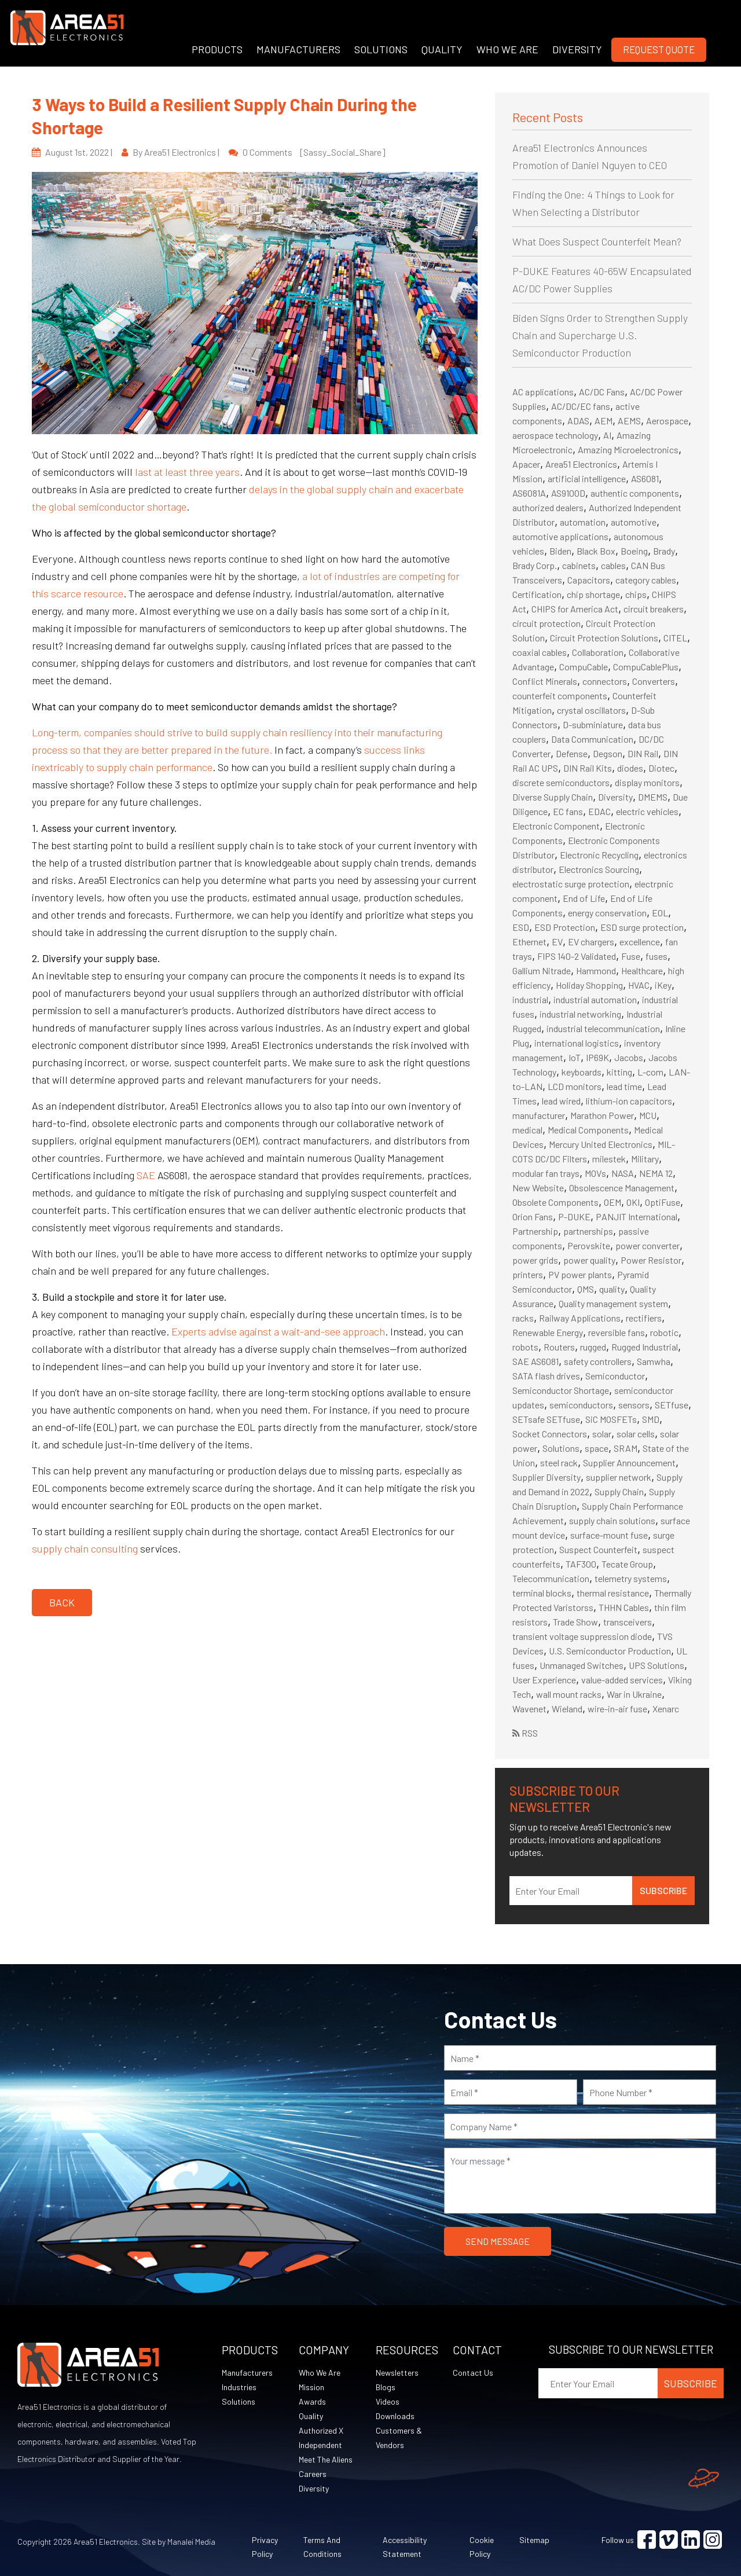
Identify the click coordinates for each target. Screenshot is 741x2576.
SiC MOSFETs (611, 1419)
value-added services (622, 1679)
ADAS (578, 420)
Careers (313, 2474)
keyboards (581, 1071)
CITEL (675, 637)
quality (612, 1288)
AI (607, 435)
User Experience (544, 1679)
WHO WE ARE (507, 49)
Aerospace (667, 420)
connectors (604, 681)
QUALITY (442, 49)
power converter (647, 1245)
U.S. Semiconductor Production (610, 1650)
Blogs (385, 2387)
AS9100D (568, 492)
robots (525, 1346)
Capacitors (588, 579)
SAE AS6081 (535, 1361)
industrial (530, 999)
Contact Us (473, 2372)
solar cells (636, 1433)
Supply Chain (619, 1491)
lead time (624, 1086)
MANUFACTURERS (298, 49)
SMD (650, 1419)
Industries (239, 2387)
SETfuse (671, 1404)
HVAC (639, 984)
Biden (560, 550)
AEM (603, 420)
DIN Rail (643, 753)
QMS (585, 1288)
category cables (645, 579)
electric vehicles (647, 811)
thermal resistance (613, 1592)
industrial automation (595, 999)
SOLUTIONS (381, 49)
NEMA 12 (656, 1173)
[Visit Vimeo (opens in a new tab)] (668, 2540)
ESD (520, 927)
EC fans (568, 811)
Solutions (560, 1448)
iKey (663, 984)
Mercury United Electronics (600, 1144)
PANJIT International (636, 1216)
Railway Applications (580, 1317)
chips (636, 594)
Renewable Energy (547, 1332)
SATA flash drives (546, 1375)
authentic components (634, 492)
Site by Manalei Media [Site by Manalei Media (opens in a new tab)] (178, 2541)
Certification (537, 594)
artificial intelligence (587, 478)
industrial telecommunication (603, 1028)
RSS (525, 1732)
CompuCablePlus (645, 666)
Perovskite (588, 1245)
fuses (656, 956)
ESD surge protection (642, 927)
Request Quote (659, 49)
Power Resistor (651, 1259)
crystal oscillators (591, 709)
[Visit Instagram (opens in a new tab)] (712, 2540)
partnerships (588, 1230)
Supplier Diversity (546, 1477)
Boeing (634, 550)
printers (527, 1274)
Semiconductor (615, 1375)
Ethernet (529, 941)
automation (583, 521)
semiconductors (581, 1404)
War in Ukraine (634, 1694)
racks (523, 1317)
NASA (622, 1173)
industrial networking (580, 1013)
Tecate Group (627, 1563)
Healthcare (642, 970)
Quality (311, 2416)
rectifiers (644, 1317)
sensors (634, 1404)
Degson (607, 753)
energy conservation (607, 912)
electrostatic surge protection (570, 883)
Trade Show (575, 1621)
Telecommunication (550, 1578)
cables (613, 565)
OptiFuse (662, 1202)
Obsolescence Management (621, 1187)
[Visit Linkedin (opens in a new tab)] (690, 2540)
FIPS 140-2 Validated (576, 956)
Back (62, 1602)
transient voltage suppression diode (582, 1636)
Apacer (526, 463)
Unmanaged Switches (581, 1665)
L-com (650, 1071)
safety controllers (598, 1361)
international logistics (576, 1042)
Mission (311, 2387)
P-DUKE (574, 1216)
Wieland (567, 1708)
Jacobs (628, 1057)
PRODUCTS (217, 49)
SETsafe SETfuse (546, 1419)
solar (601, 1433)
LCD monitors (574, 1086)
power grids (535, 1259)
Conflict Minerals (544, 681)
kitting (619, 1071)
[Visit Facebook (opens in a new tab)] (646, 2540)
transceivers (627, 1621)
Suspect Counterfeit (598, 1549)
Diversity (615, 796)
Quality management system (613, 1303)
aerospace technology (555, 435)
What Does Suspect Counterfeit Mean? (596, 241)
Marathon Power (602, 1115)
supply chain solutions (612, 1520)
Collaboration (597, 652)
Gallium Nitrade (541, 970)
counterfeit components (559, 695)
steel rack (559, 1462)
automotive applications (560, 536)
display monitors (647, 782)
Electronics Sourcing (599, 869)
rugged (593, 1346)
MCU (647, 1115)
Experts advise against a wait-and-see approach (278, 1331)
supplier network (618, 1477)
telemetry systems (631, 1578)
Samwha (653, 1361)
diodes (630, 767)
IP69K (597, 1057)
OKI (633, 1202)
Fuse (630, 956)
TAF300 (581, 1563)
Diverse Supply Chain (552, 796)
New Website (538, 1187)
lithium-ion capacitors (629, 1100)
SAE (146, 1175)
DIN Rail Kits (587, 767)
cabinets (579, 565)
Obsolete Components (555, 1202)
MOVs (595, 1173)
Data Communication (592, 738)
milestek (609, 1158)
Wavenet (529, 1708)
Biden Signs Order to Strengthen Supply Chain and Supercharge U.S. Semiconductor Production (600, 335)
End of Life (584, 898)
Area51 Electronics (581, 463)
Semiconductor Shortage (560, 1390)
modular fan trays (545, 1173)
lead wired (561, 1100)
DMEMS (652, 796)
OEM (612, 1202)
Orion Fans (532, 1216)
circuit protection (546, 623)
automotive (633, 521)
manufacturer (538, 1115)
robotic (664, 1332)
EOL (660, 912)
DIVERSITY (577, 49)
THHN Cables (624, 1607)
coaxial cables (539, 652)
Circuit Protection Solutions (604, 637)
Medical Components (588, 1129)
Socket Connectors (549, 1433)
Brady (664, 550)
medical (527, 1129)
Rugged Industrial (644, 1346)
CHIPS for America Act (574, 608)
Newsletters (397, 2372)
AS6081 (645, 478)
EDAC (599, 811)
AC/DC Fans (602, 391)
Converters (653, 681)
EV (557, 941)
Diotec (661, 767)
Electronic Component (556, 825)
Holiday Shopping (589, 984)
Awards (312, 2401)
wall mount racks (568, 1694)
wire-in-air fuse (617, 1708)
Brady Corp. (534, 565)
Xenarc (665, 1708)
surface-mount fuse (609, 1534)
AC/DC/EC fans (580, 406)
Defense (572, 753)
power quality (589, 1259)
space (596, 1448)
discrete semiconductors (561, 782)
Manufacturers (247, 2372)
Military (645, 1158)
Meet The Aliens (326, 2459)
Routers (559, 1346)
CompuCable (583, 666)
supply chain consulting (85, 1548)
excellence (639, 941)
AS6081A (529, 492)
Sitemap (534, 2540)
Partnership (535, 1230)
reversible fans (616, 1332)
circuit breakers (653, 608)
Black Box (596, 550)
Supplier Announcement (629, 1462)
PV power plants (580, 1274)
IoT (574, 1057)
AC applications (543, 391)
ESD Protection (564, 927)
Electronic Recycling (599, 854)
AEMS (629, 420)
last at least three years (187, 471)
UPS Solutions (656, 1665)
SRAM (625, 1448)
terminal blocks (541, 1592)
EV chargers (591, 941)
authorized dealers (548, 507)
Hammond (596, 970)
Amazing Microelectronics (628, 449)
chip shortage (593, 594)
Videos (387, 2401)
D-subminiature (593, 724)
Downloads (395, 2416)
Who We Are (319, 2372)
